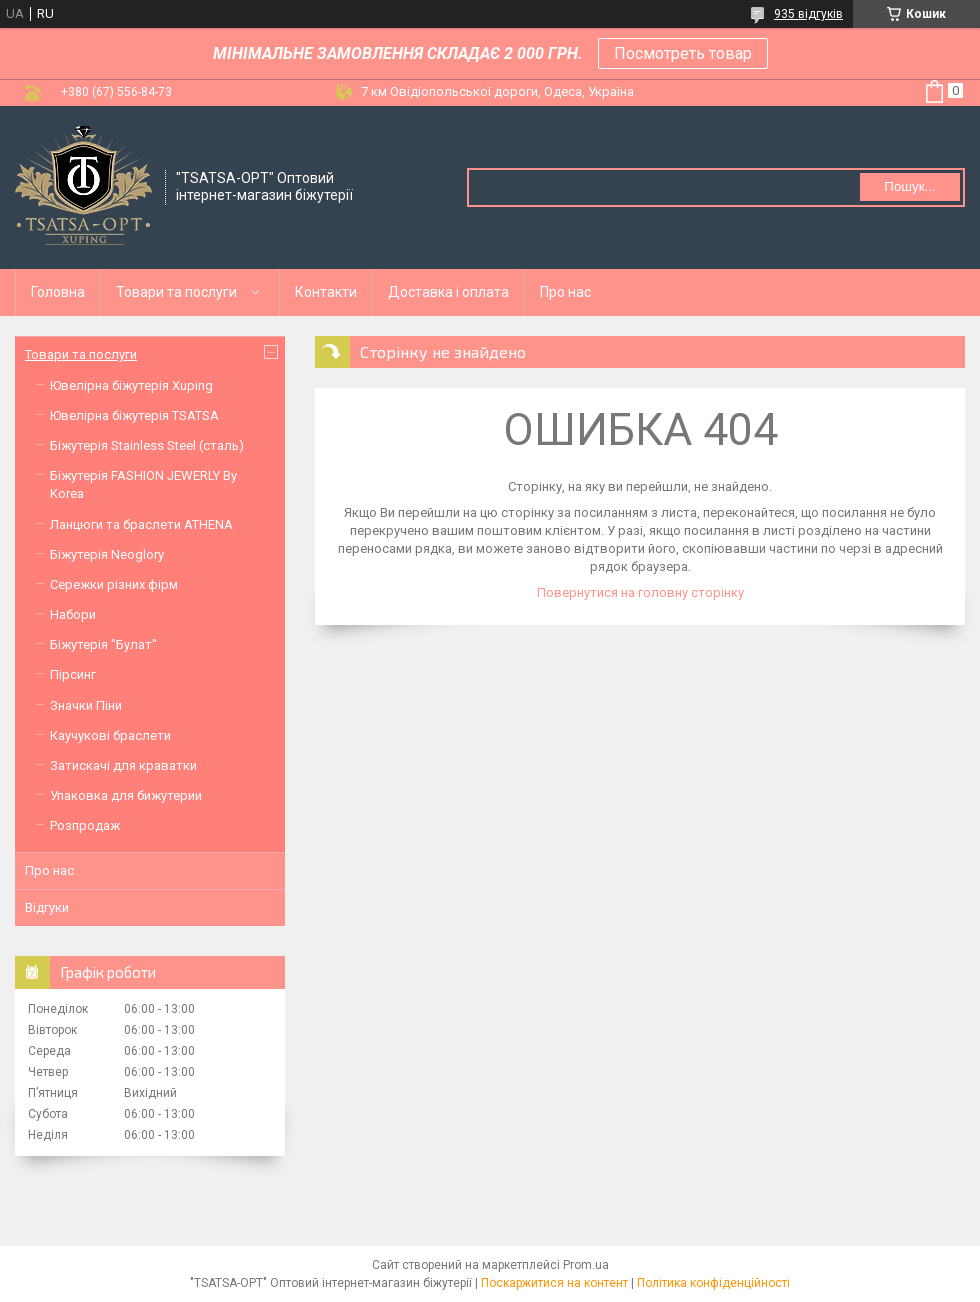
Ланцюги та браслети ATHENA (141, 524)
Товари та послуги (176, 292)
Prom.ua (586, 1265)
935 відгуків (808, 14)
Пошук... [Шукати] (909, 186)
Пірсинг (73, 674)
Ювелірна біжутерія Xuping (131, 385)
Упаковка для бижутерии (126, 795)
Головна (58, 292)
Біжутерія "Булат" (103, 644)
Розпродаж (85, 825)
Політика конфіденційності (713, 1283)
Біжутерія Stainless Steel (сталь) (147, 445)
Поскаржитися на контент (554, 1283)
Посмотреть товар (683, 53)
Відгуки (47, 907)
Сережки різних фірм (114, 584)
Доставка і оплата (448, 292)
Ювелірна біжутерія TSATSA (134, 415)
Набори (73, 614)
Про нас (565, 292)
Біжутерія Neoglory (107, 554)
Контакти (326, 292)
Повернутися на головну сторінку (640, 592)
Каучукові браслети (110, 735)
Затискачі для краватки (123, 765)
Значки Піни (86, 705)
